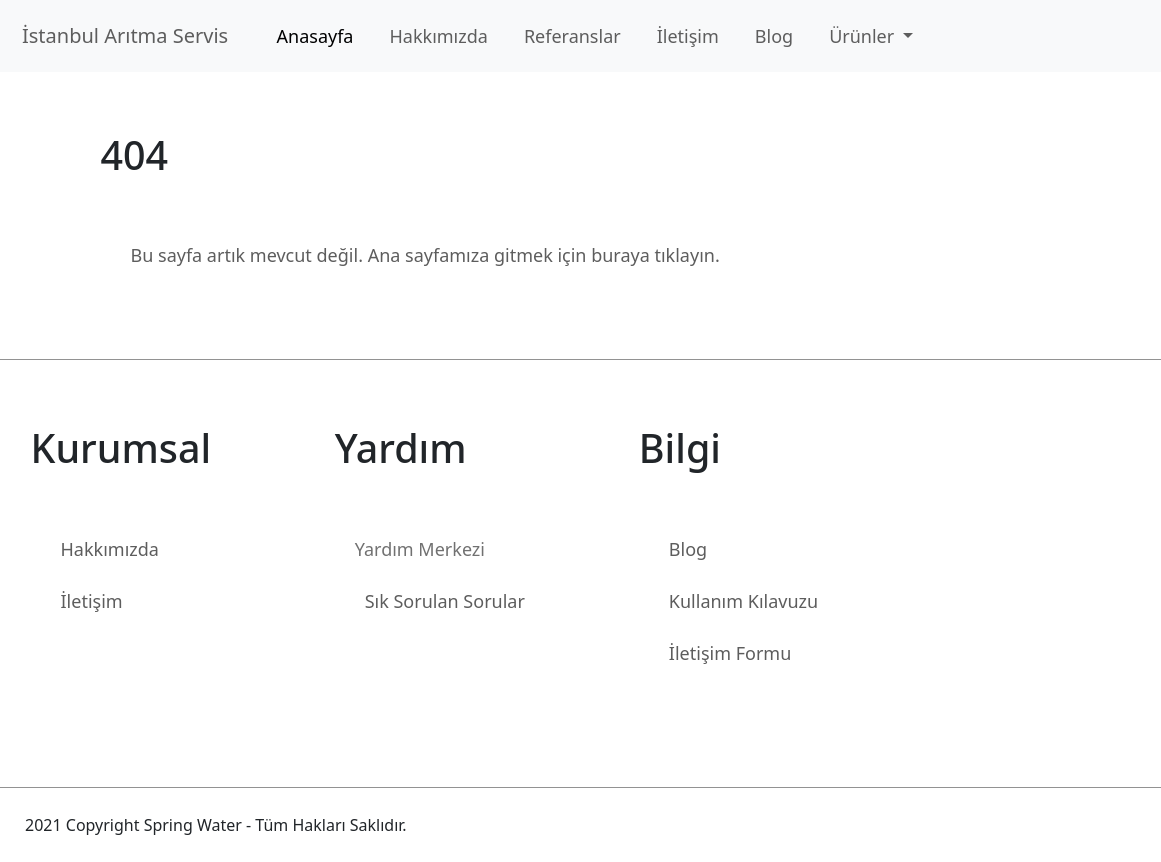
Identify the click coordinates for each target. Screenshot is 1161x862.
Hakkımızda (438, 36)
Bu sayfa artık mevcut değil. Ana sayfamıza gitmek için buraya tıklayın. (425, 255)
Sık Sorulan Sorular (445, 601)
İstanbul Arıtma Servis (130, 35)
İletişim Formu (730, 653)
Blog (774, 36)
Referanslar (572, 36)
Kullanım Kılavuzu (743, 601)
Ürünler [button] (864, 36)
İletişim (688, 36)
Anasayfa (315, 36)
